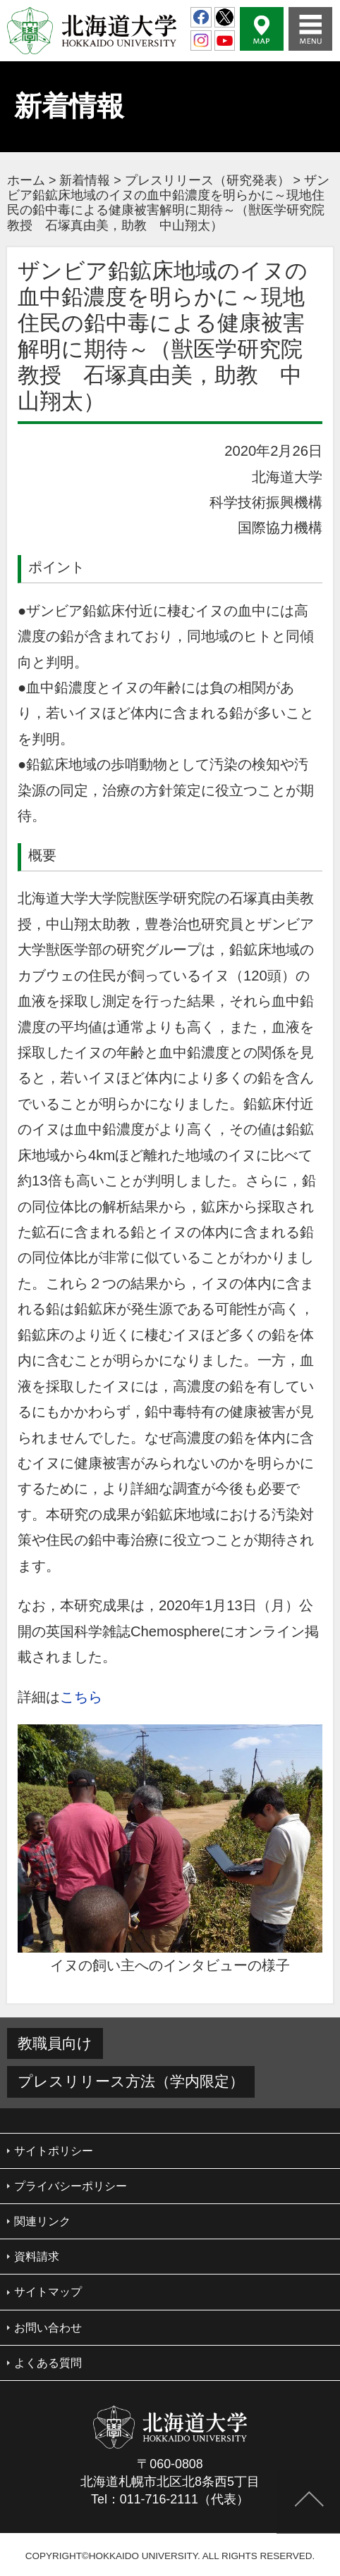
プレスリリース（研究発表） (207, 180)
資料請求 (36, 2257)
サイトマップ (48, 2292)
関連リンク (42, 2221)
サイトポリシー (53, 2151)
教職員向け (55, 2043)
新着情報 (84, 180)
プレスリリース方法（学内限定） (131, 2081)
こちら (81, 1697)
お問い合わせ (48, 2328)
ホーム (26, 180)
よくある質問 (48, 2363)
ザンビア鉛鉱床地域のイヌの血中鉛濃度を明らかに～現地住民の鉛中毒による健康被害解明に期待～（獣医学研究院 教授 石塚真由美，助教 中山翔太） (172, 202)
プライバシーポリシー (70, 2186)
